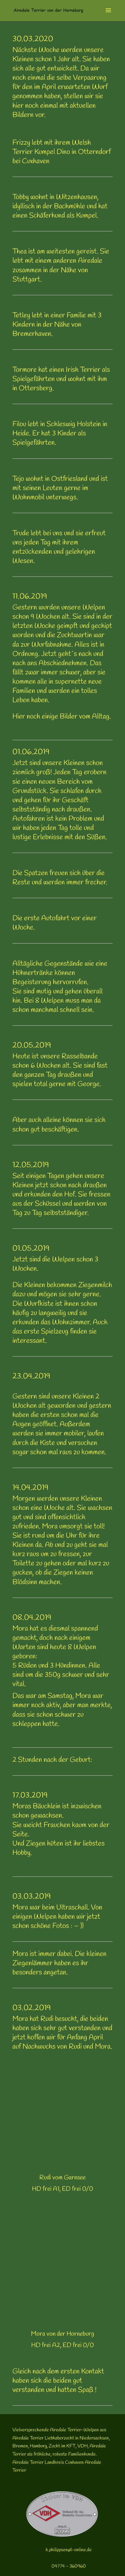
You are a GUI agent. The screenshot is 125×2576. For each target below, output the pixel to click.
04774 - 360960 (69, 2566)
